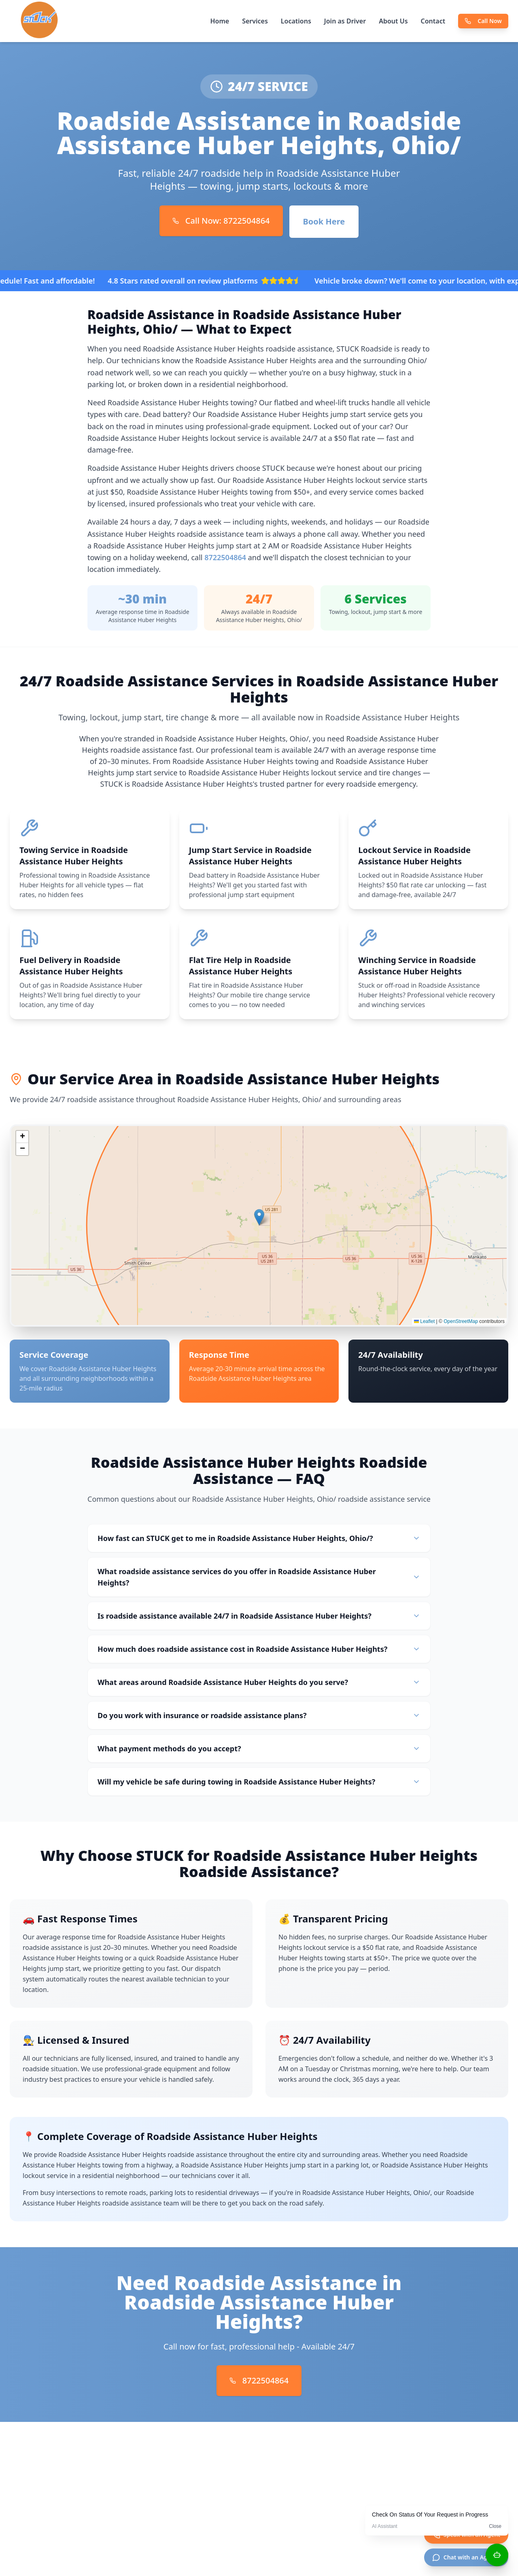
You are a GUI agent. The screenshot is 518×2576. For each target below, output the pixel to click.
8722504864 (225, 557)
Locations (296, 21)
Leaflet (424, 1321)
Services (255, 21)
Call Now (483, 21)
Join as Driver (345, 21)
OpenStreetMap (461, 1321)
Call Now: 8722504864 (221, 220)
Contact (433, 21)
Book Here (324, 221)
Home (219, 21)
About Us (393, 21)
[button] (259, 1217)
